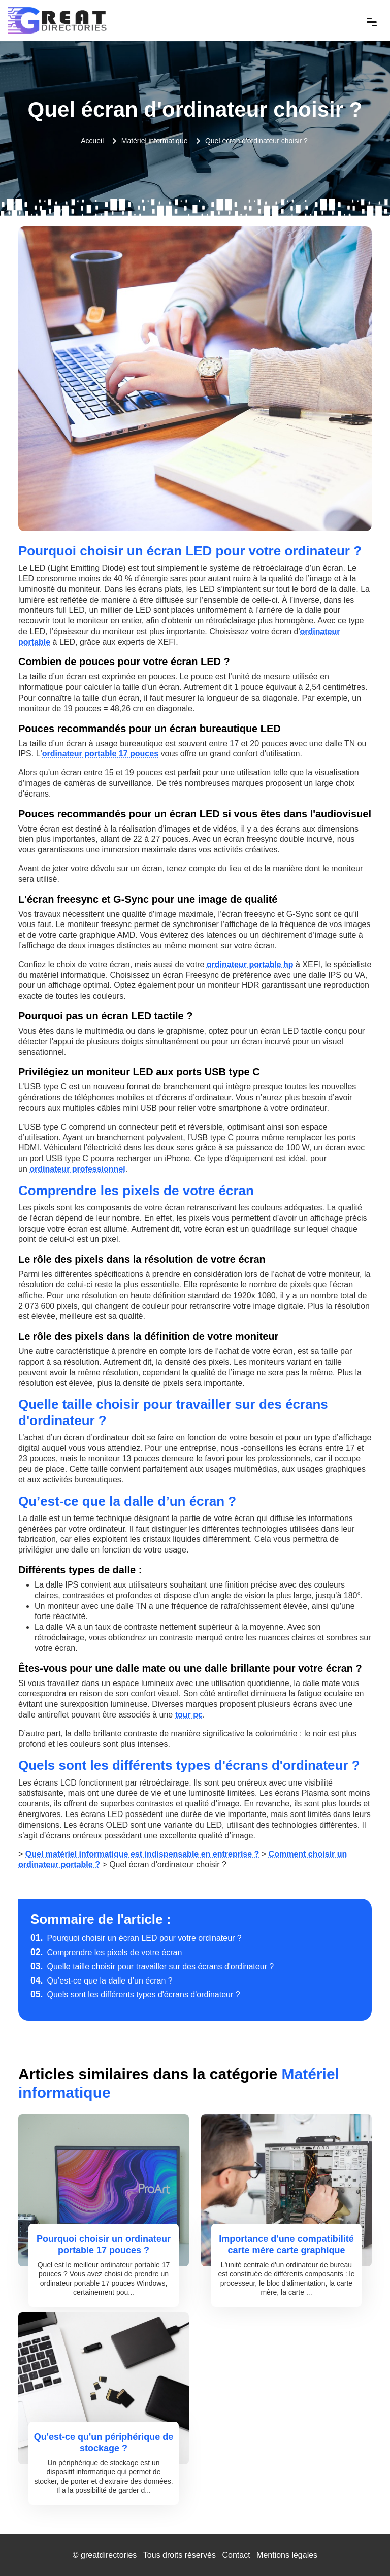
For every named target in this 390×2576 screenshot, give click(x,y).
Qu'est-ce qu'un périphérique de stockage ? (104, 2442)
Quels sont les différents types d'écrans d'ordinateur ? (135, 1994)
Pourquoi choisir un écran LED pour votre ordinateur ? (136, 1938)
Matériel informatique (154, 141)
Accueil (92, 141)
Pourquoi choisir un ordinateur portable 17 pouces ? (104, 2244)
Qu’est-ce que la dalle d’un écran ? (101, 1980)
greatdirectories (109, 2555)
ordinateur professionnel (77, 1169)
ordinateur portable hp (250, 964)
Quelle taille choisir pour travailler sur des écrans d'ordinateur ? (152, 1966)
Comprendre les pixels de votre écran (106, 1952)
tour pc (189, 1714)
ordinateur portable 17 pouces (100, 753)
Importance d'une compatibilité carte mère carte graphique (286, 2244)
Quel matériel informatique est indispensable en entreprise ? (142, 1854)
